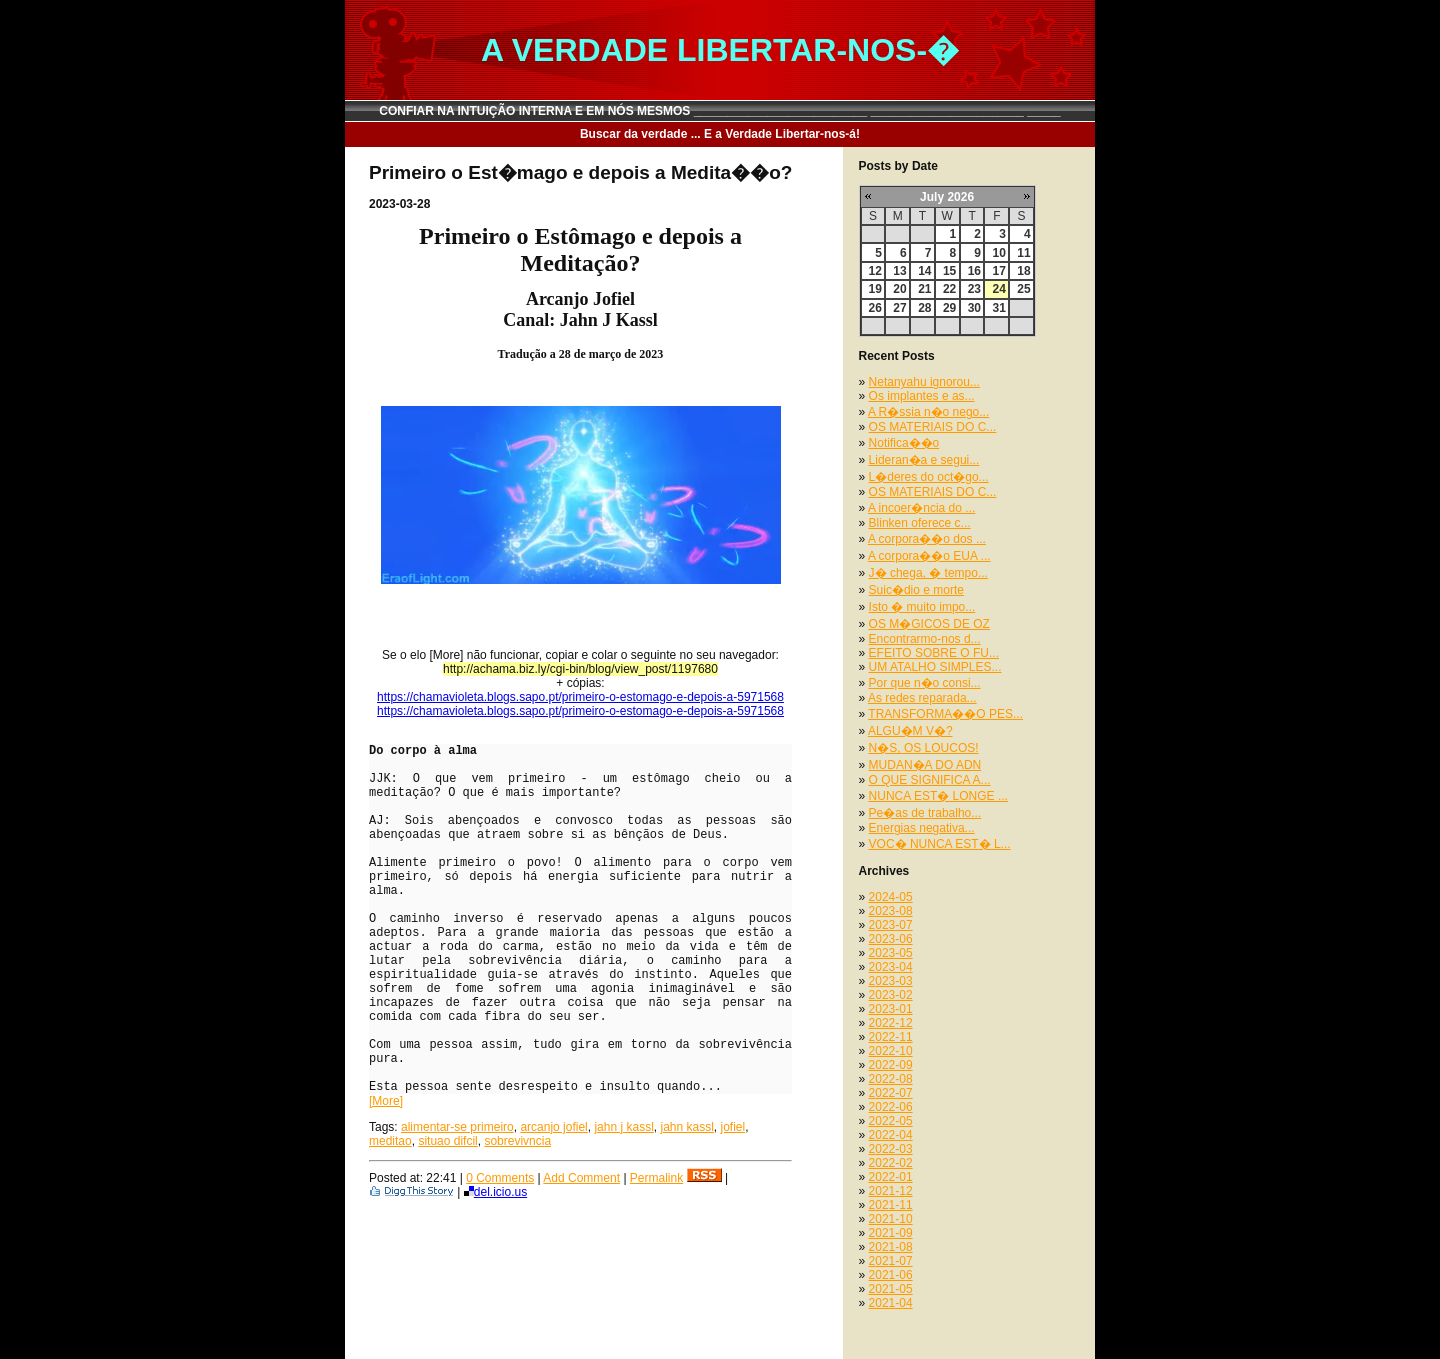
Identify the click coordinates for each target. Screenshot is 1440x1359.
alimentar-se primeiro (457, 1127)
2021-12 (891, 1191)
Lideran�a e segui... (924, 460)
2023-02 (891, 995)
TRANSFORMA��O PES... (945, 714)
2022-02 (891, 1163)
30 (974, 308)
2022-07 (891, 1093)
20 (899, 289)
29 (949, 308)
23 (974, 289)
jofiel (733, 1127)
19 (875, 289)
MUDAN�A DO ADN (925, 765)
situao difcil (447, 1141)
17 (998, 271)
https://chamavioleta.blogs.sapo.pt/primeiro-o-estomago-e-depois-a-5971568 (580, 697)
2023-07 (891, 925)
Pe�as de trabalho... (925, 813)
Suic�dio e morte (916, 590)
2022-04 (891, 1135)
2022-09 (891, 1065)
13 (899, 271)
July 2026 (947, 197)
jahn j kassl (623, 1127)
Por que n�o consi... (925, 683)
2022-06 (891, 1107)
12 (875, 271)
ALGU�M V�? (910, 731)
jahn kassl (686, 1127)
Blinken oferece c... (920, 523)
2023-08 (891, 911)
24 (998, 289)
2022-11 (891, 1037)
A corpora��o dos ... (927, 539)
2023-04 (891, 967)
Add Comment (581, 1178)
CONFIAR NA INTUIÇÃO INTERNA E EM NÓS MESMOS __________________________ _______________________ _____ (720, 111)
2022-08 (891, 1079)
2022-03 (891, 1149)
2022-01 (891, 1177)
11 (1023, 253)
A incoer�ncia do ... (921, 508)
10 (998, 253)
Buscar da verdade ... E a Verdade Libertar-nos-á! (720, 134)
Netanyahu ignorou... (924, 382)
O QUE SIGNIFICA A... (930, 780)
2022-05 (891, 1121)
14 (924, 271)
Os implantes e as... (922, 396)
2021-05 (891, 1289)
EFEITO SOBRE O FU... (934, 653)
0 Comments (500, 1178)
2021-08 (891, 1247)
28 (924, 308)
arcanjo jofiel (553, 1127)
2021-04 (891, 1303)
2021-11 (891, 1205)
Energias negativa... (922, 828)
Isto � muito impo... (922, 607)
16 (974, 271)
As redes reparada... (922, 698)
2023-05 (891, 953)
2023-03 (891, 981)
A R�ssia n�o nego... (928, 412)
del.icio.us (495, 1192)
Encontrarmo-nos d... (925, 639)
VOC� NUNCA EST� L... (940, 844)
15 (949, 271)
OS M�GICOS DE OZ (929, 624)
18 (1023, 271)
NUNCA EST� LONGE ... (938, 796)
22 (949, 289)
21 (924, 289)
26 (875, 308)
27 (899, 308)
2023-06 (891, 939)
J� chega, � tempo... (928, 573)
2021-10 (891, 1219)
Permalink (656, 1178)
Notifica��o (904, 443)
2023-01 (891, 1009)
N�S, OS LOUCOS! (924, 748)
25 (1023, 289)
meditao (390, 1141)
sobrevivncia (517, 1141)
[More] (386, 1101)
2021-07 (891, 1261)
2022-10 (891, 1051)
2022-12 (891, 1023)
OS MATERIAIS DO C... (933, 427)
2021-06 (891, 1275)
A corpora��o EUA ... (929, 556)
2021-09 (891, 1233)
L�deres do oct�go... (929, 477)
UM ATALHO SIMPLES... (935, 667)
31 (998, 308)
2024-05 (891, 897)
